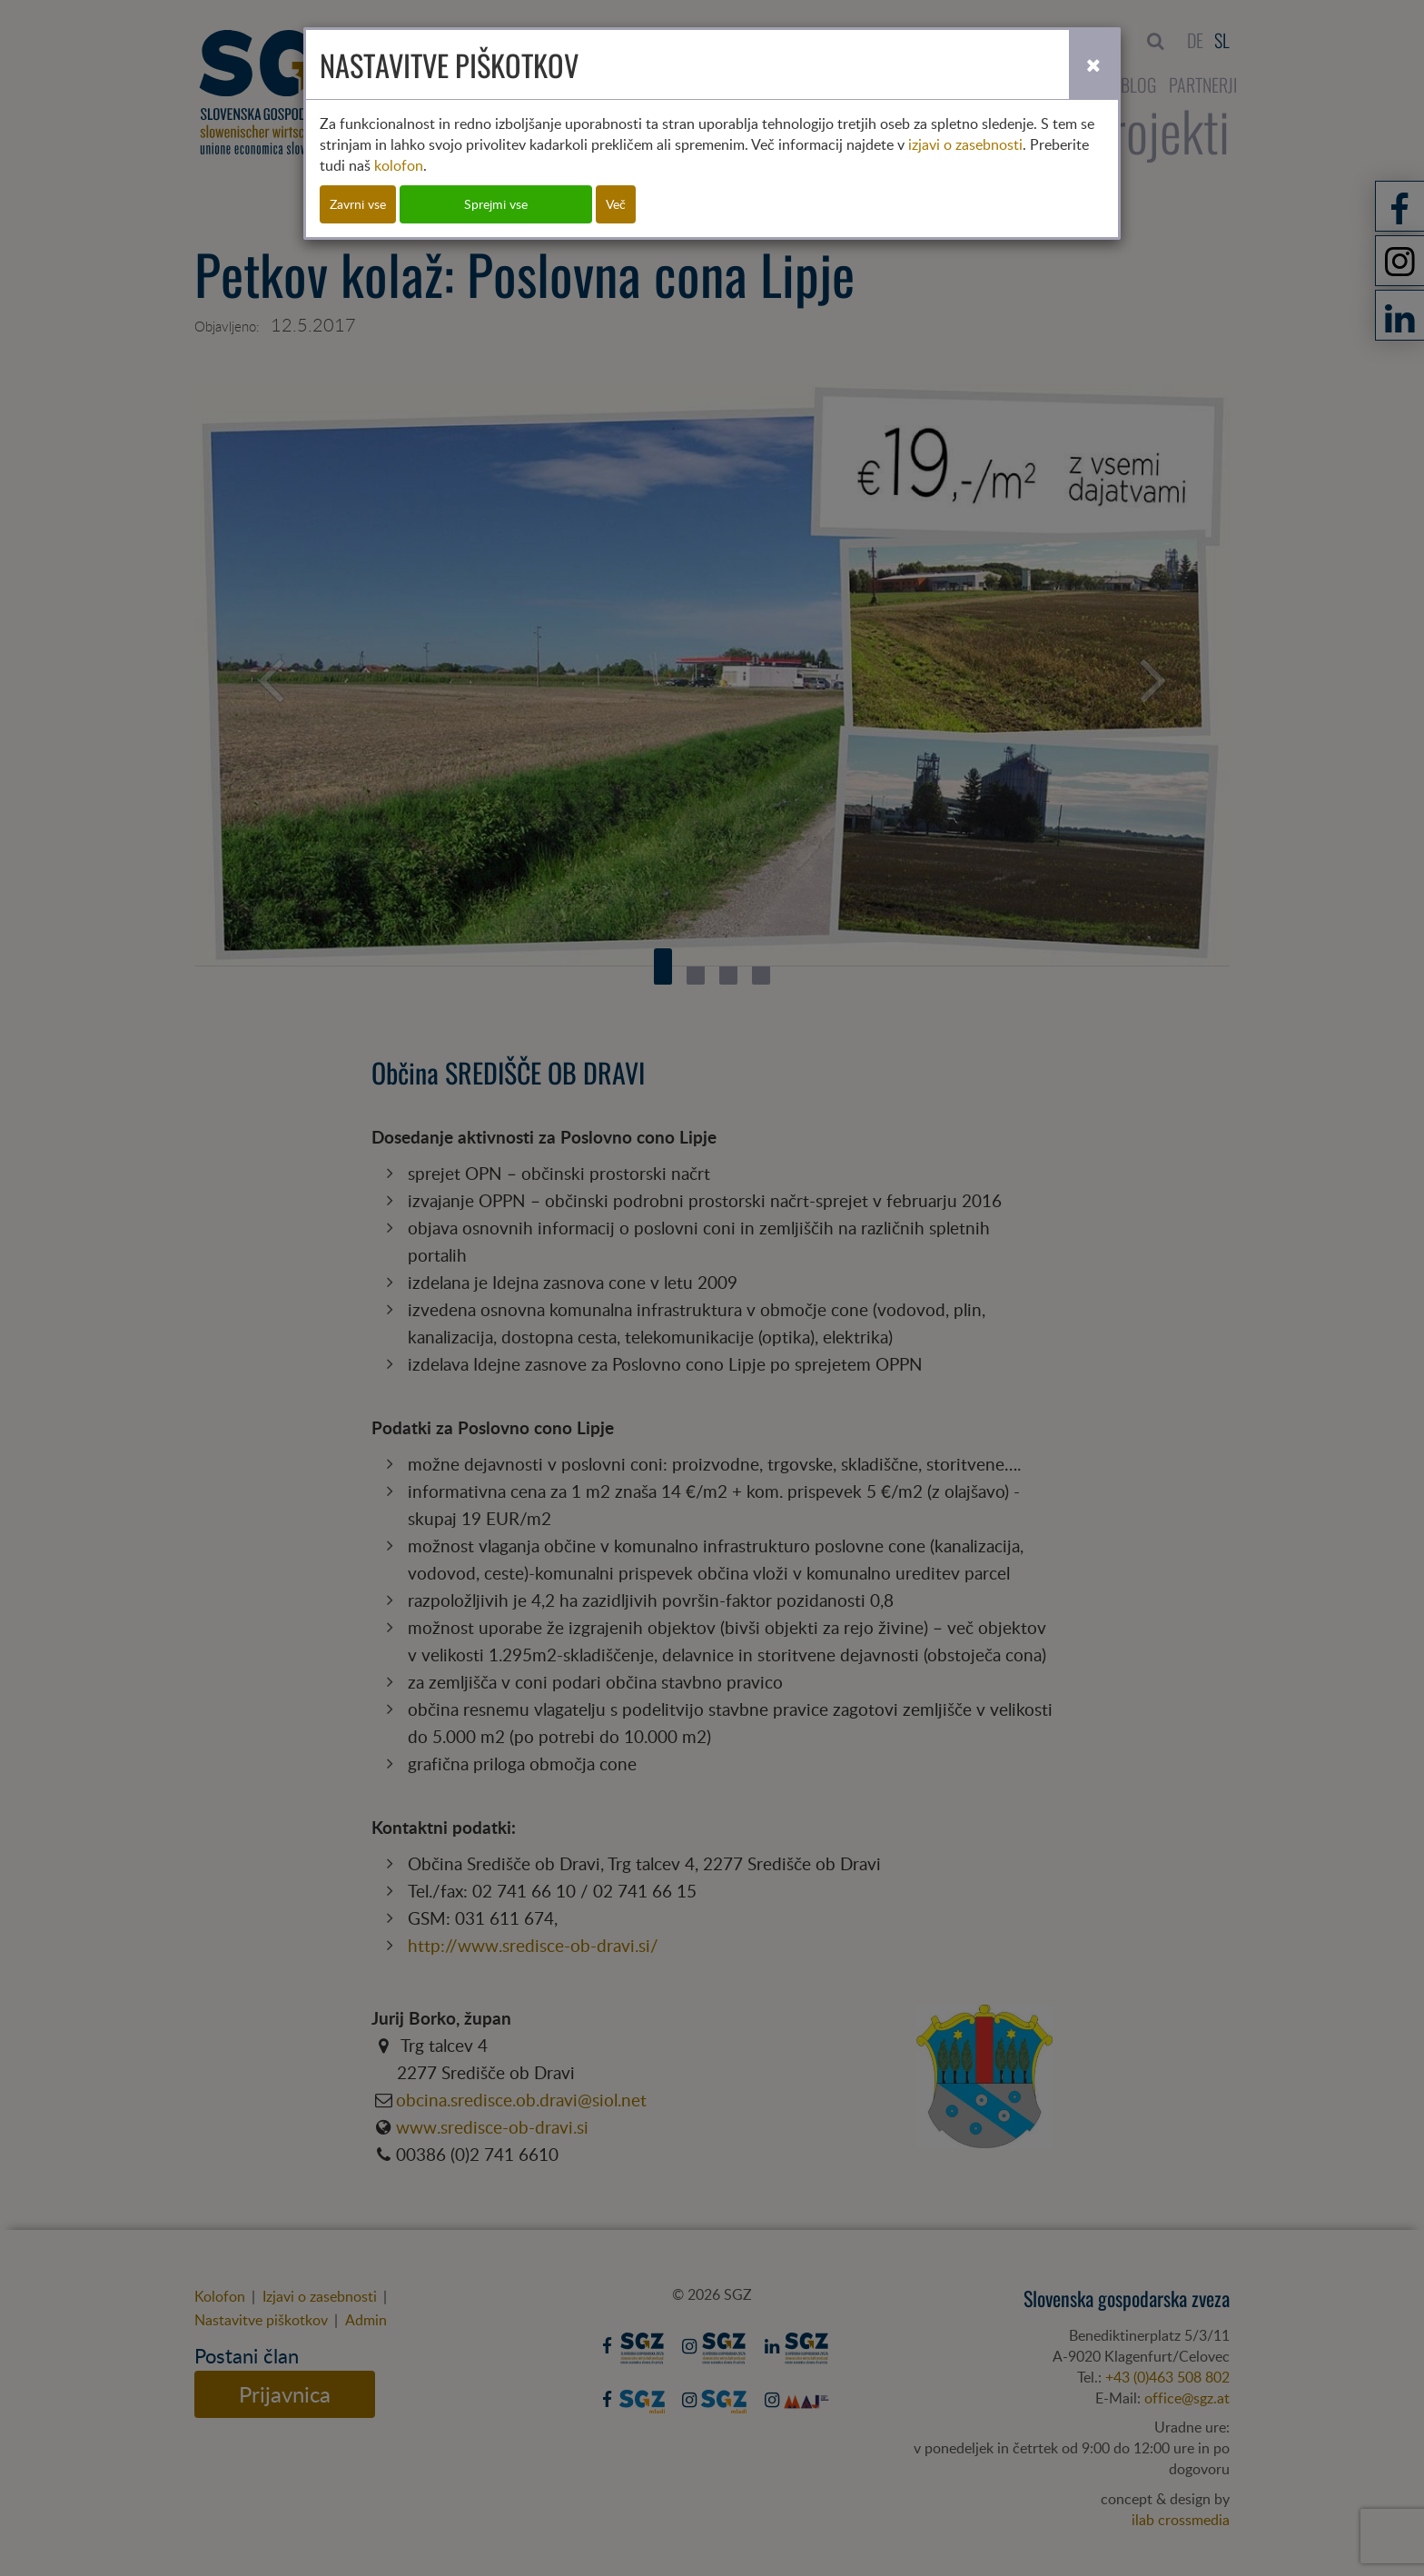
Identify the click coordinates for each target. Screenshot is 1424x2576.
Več (616, 204)
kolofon (398, 165)
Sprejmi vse (496, 204)
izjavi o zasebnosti (965, 144)
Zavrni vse (358, 204)
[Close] (1093, 64)
